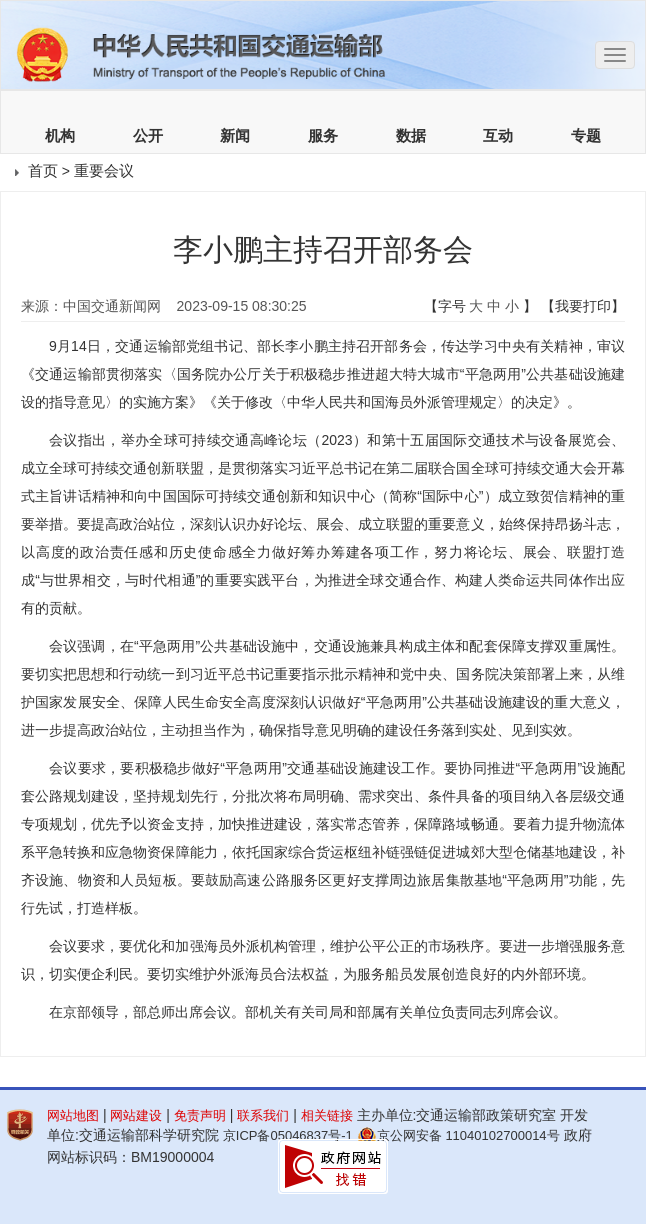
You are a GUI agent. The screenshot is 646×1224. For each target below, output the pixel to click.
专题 (586, 136)
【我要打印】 (583, 306)
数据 (411, 136)
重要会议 (104, 170)
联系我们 (263, 1115)
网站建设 (136, 1115)
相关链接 (327, 1115)
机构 (60, 136)
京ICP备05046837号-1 (288, 1135)
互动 (498, 136)
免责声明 (200, 1115)
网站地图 (73, 1115)
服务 (323, 136)
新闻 (235, 136)
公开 (148, 136)
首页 (43, 170)
